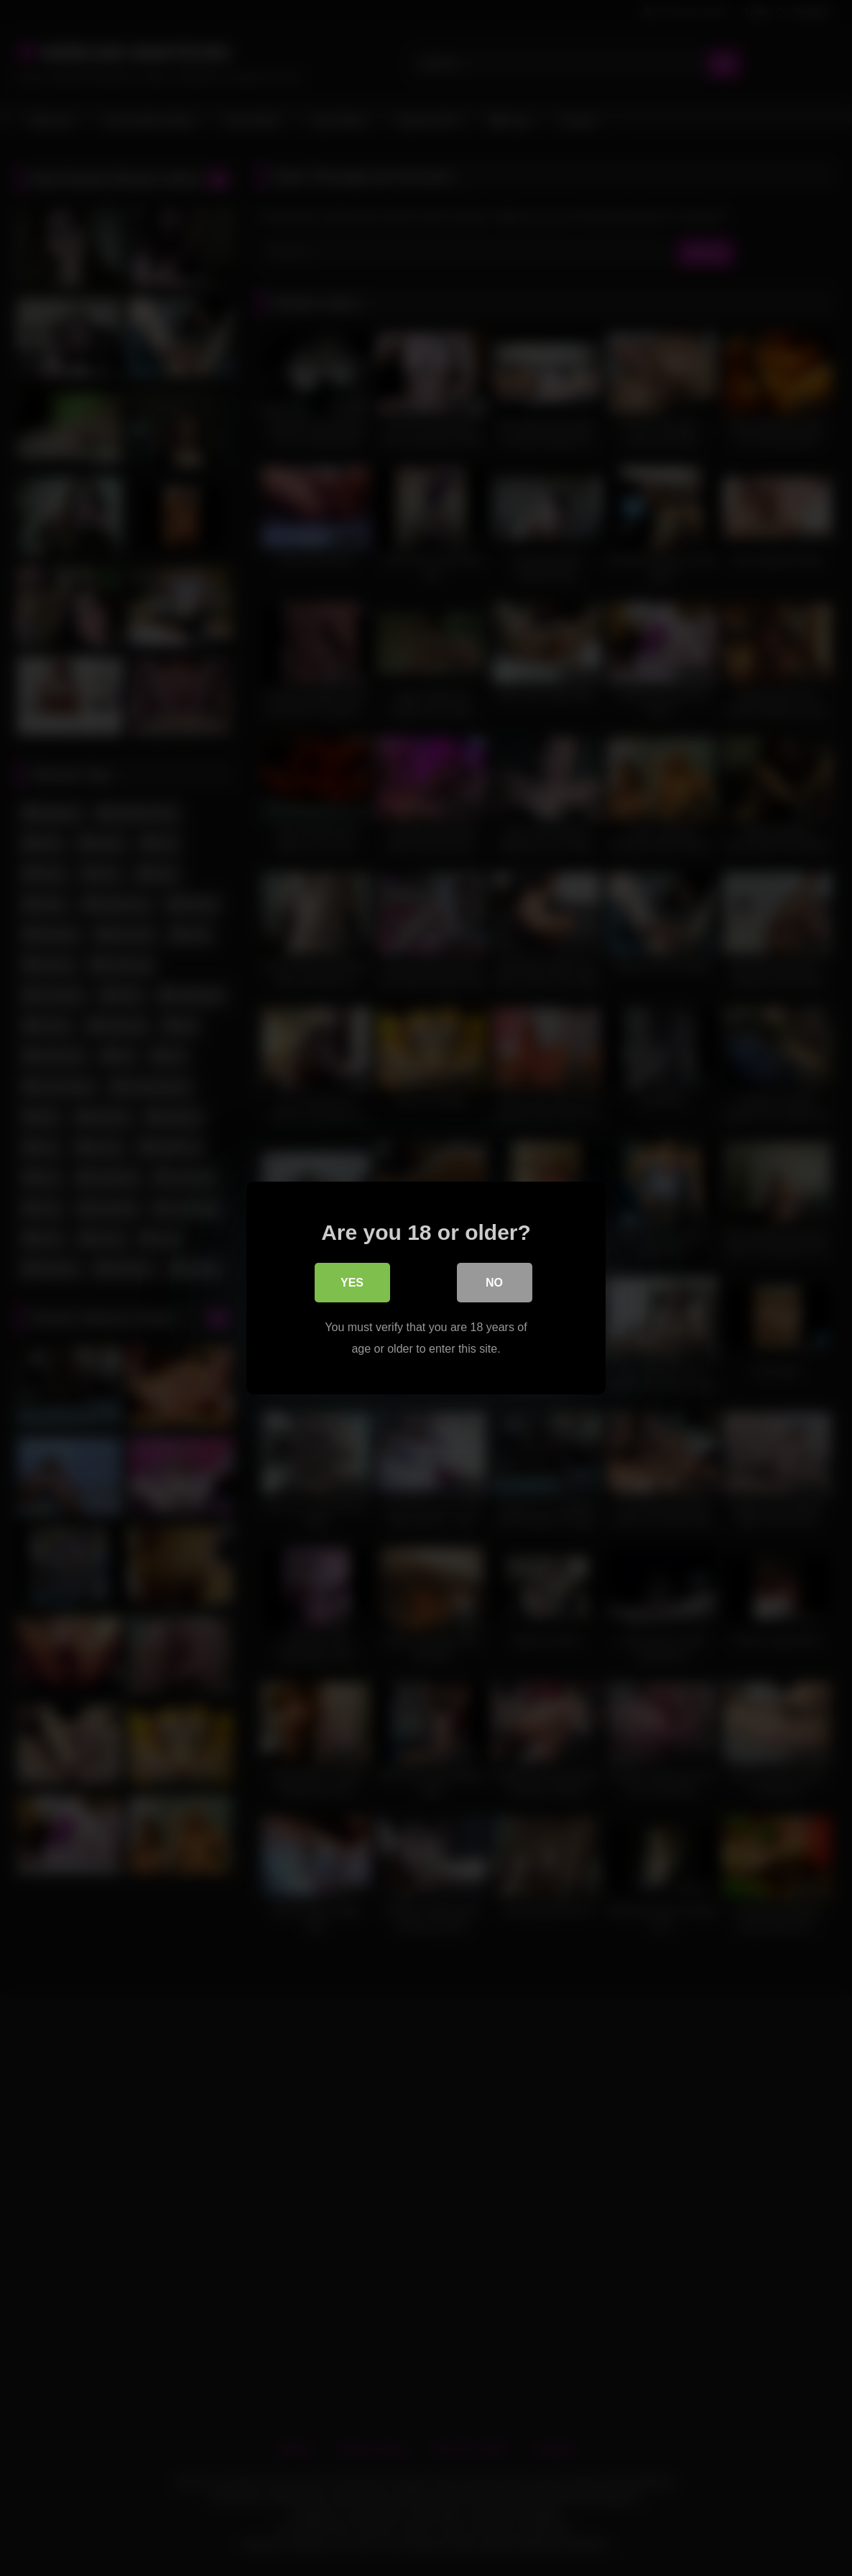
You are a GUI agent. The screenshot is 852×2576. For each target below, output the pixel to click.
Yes (352, 1284)
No (494, 1284)
